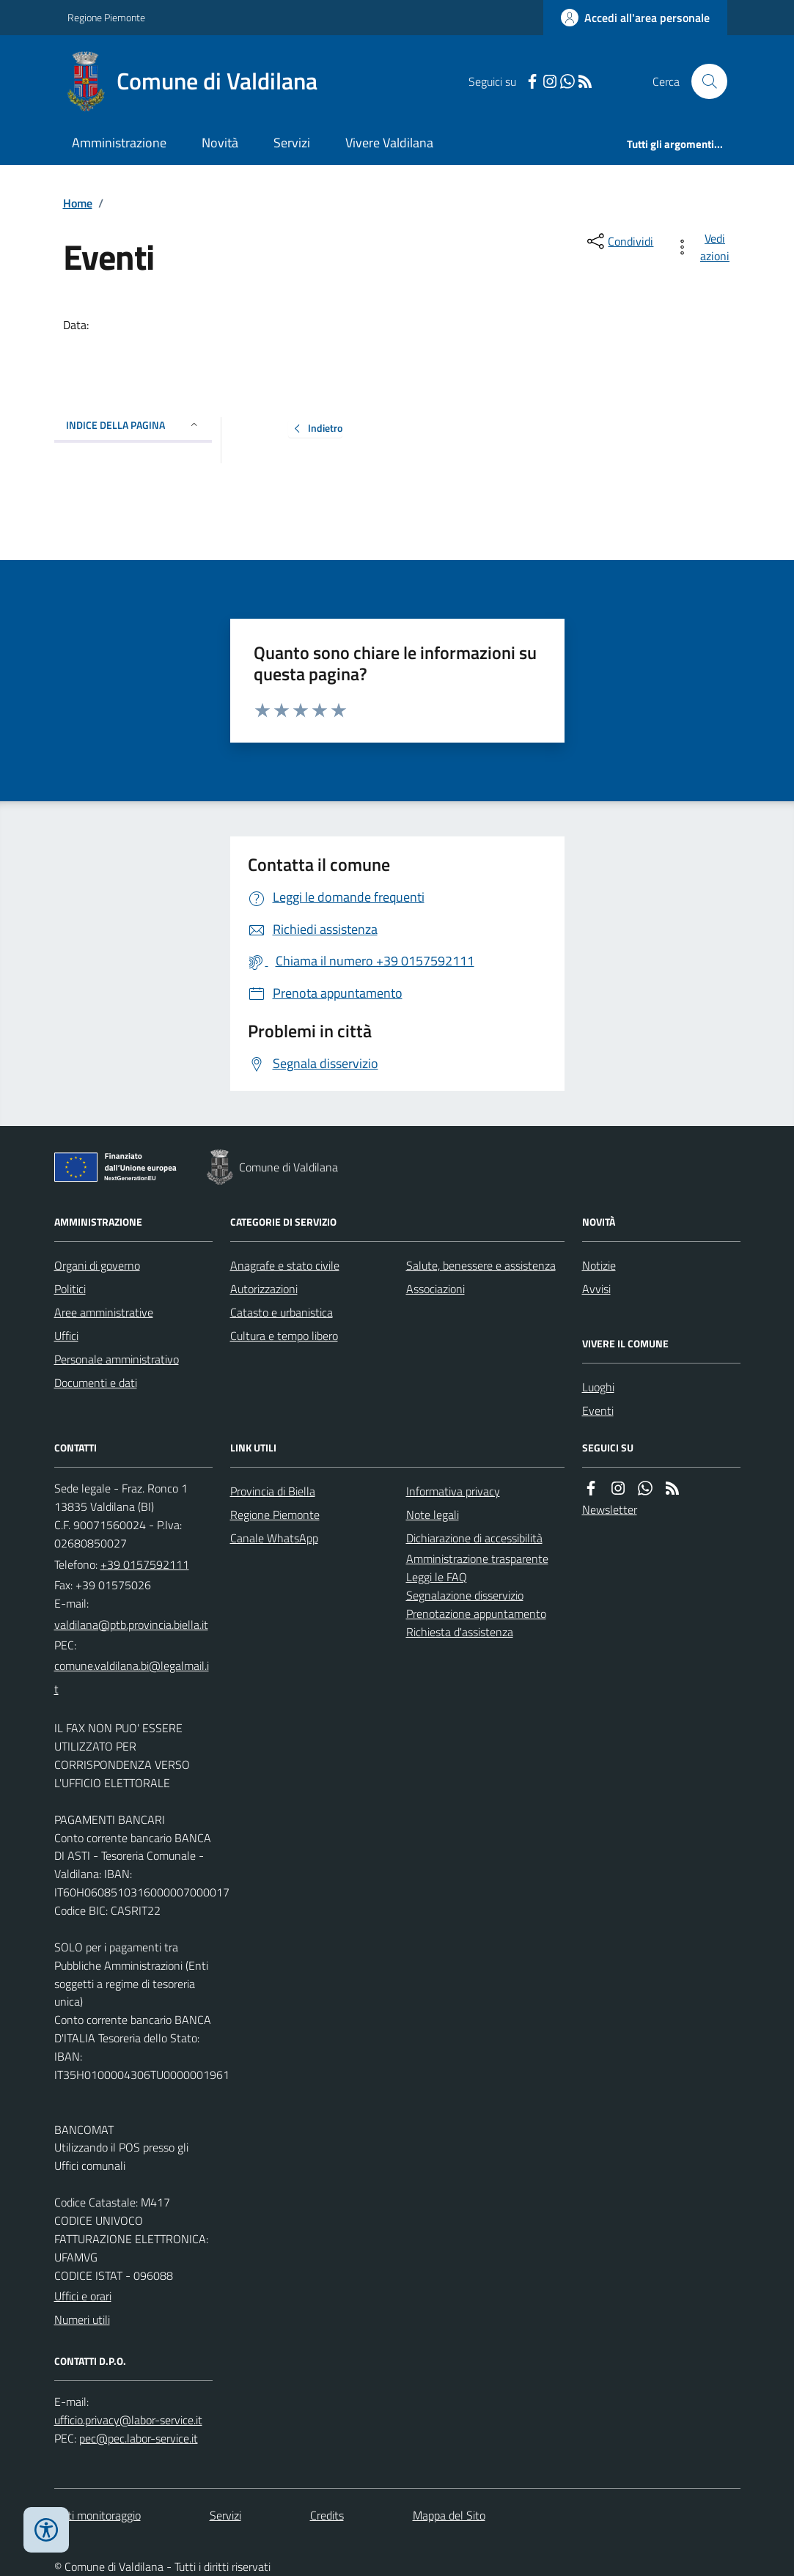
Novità (220, 142)
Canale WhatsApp (274, 1538)
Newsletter (609, 1509)
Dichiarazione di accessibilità (474, 1538)
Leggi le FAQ (436, 1577)
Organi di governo (97, 1265)
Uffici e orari (82, 2296)
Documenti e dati (95, 1382)
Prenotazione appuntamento (476, 1613)
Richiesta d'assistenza (459, 1632)
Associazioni (435, 1289)
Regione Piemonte (106, 17)
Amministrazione (119, 142)
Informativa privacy (453, 1491)
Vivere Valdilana (389, 142)
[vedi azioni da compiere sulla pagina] (704, 247)
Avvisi (596, 1289)
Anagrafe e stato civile (284, 1265)
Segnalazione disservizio (464, 1595)
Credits (327, 2515)
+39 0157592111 (144, 1564)
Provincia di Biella (272, 1491)
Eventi (598, 1410)
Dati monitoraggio (97, 2515)
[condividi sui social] (618, 241)
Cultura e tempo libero (284, 1335)
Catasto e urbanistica (281, 1312)
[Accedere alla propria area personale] (635, 17)
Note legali (432, 1514)
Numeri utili (82, 2319)
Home (77, 203)
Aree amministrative (103, 1312)
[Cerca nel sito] (703, 81)
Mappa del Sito (449, 2515)
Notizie (599, 1265)
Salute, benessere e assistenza (481, 1265)
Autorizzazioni (264, 1289)
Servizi (291, 142)
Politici (70, 1289)
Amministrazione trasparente (477, 1558)
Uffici (66, 1335)
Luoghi (598, 1387)
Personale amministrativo (116, 1359)
